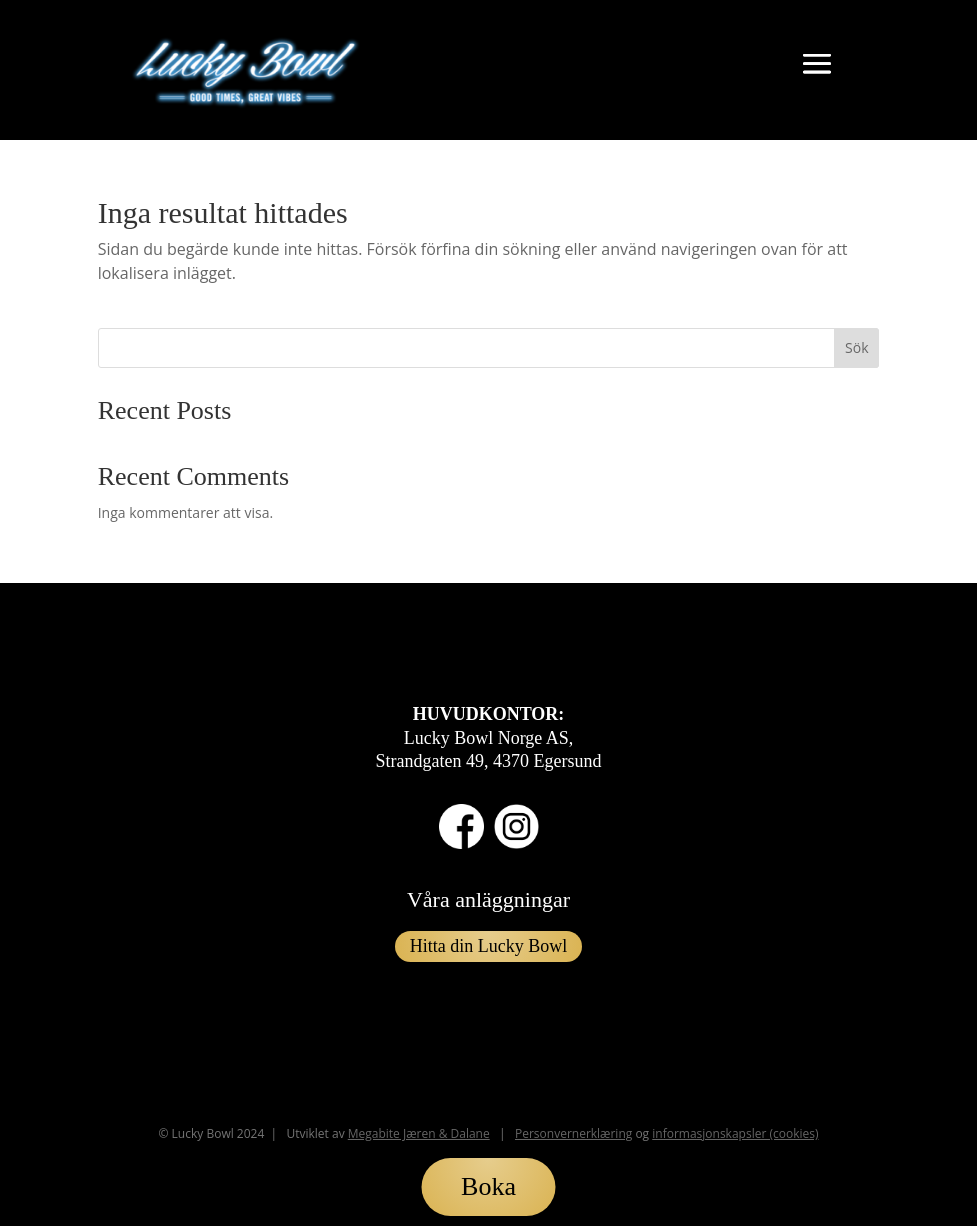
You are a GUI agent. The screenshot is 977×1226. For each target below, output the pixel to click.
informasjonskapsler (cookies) (735, 1133)
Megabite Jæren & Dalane (419, 1133)
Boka (488, 1186)
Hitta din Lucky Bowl (488, 946)
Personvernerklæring (573, 1133)
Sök (856, 347)
